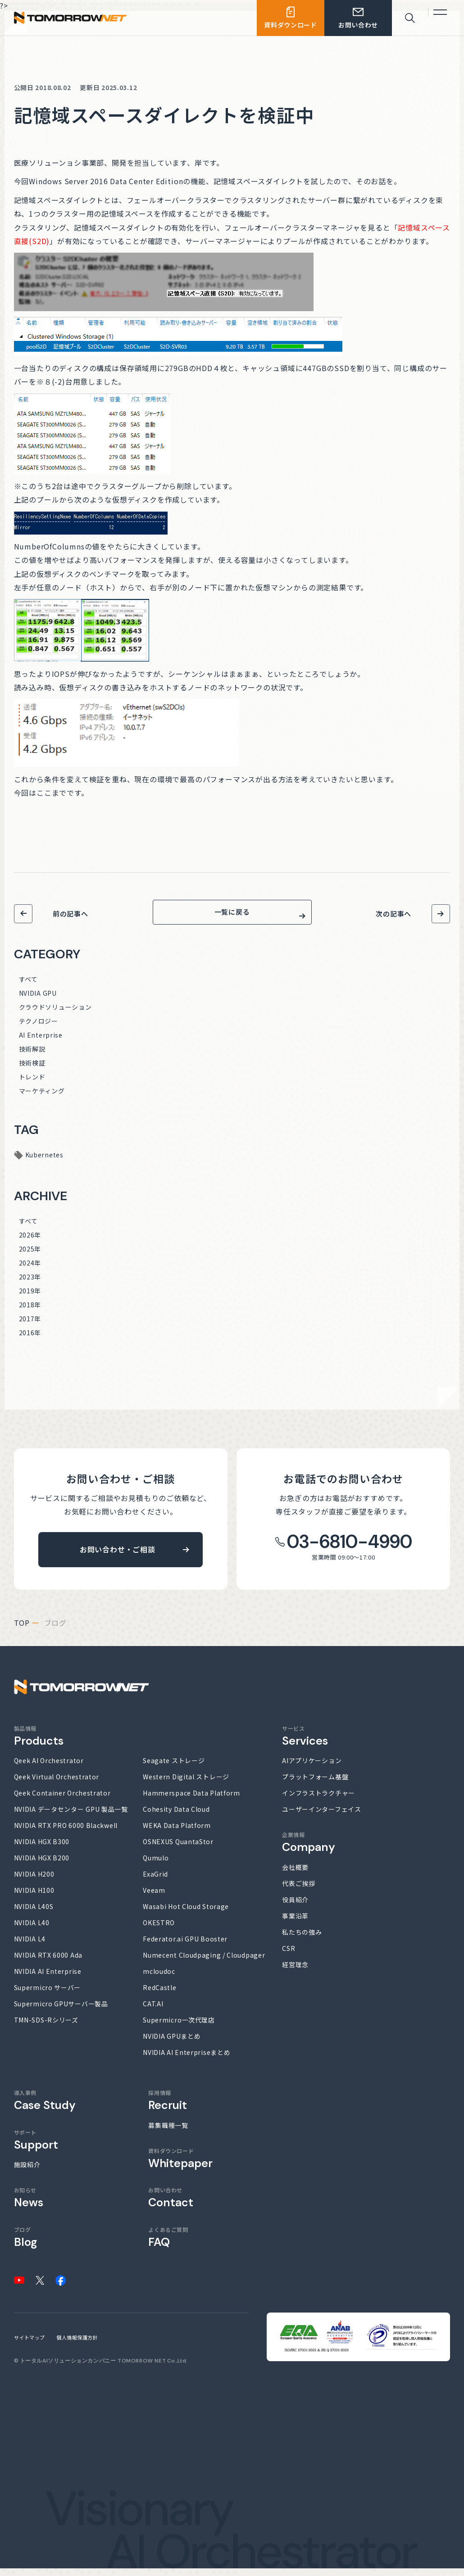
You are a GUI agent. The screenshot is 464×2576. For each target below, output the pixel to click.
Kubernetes (44, 1162)
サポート (36, 2147)
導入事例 (45, 2107)
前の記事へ (70, 913)
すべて (28, 986)
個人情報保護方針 (77, 2345)
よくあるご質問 (168, 2244)
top (22, 1630)
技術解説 (32, 1056)
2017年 (30, 1326)
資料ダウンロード (180, 2165)
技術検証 (32, 1070)
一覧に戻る (232, 916)
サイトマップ (29, 2345)
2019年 (30, 1298)
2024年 (30, 1270)
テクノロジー (38, 1028)
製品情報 (39, 1743)
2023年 (30, 1284)
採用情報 (167, 2107)
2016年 (30, 1340)
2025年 (30, 1256)
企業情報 (308, 1849)
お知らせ (28, 2205)
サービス (305, 1743)
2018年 (30, 1312)
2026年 (30, 1242)
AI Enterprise (41, 1042)
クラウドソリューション (55, 1014)
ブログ (25, 2244)
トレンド (32, 1084)
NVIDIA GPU (38, 1000)
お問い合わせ (170, 2205)
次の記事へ (393, 913)
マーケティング (42, 1098)
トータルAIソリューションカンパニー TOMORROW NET (93, 2368)
